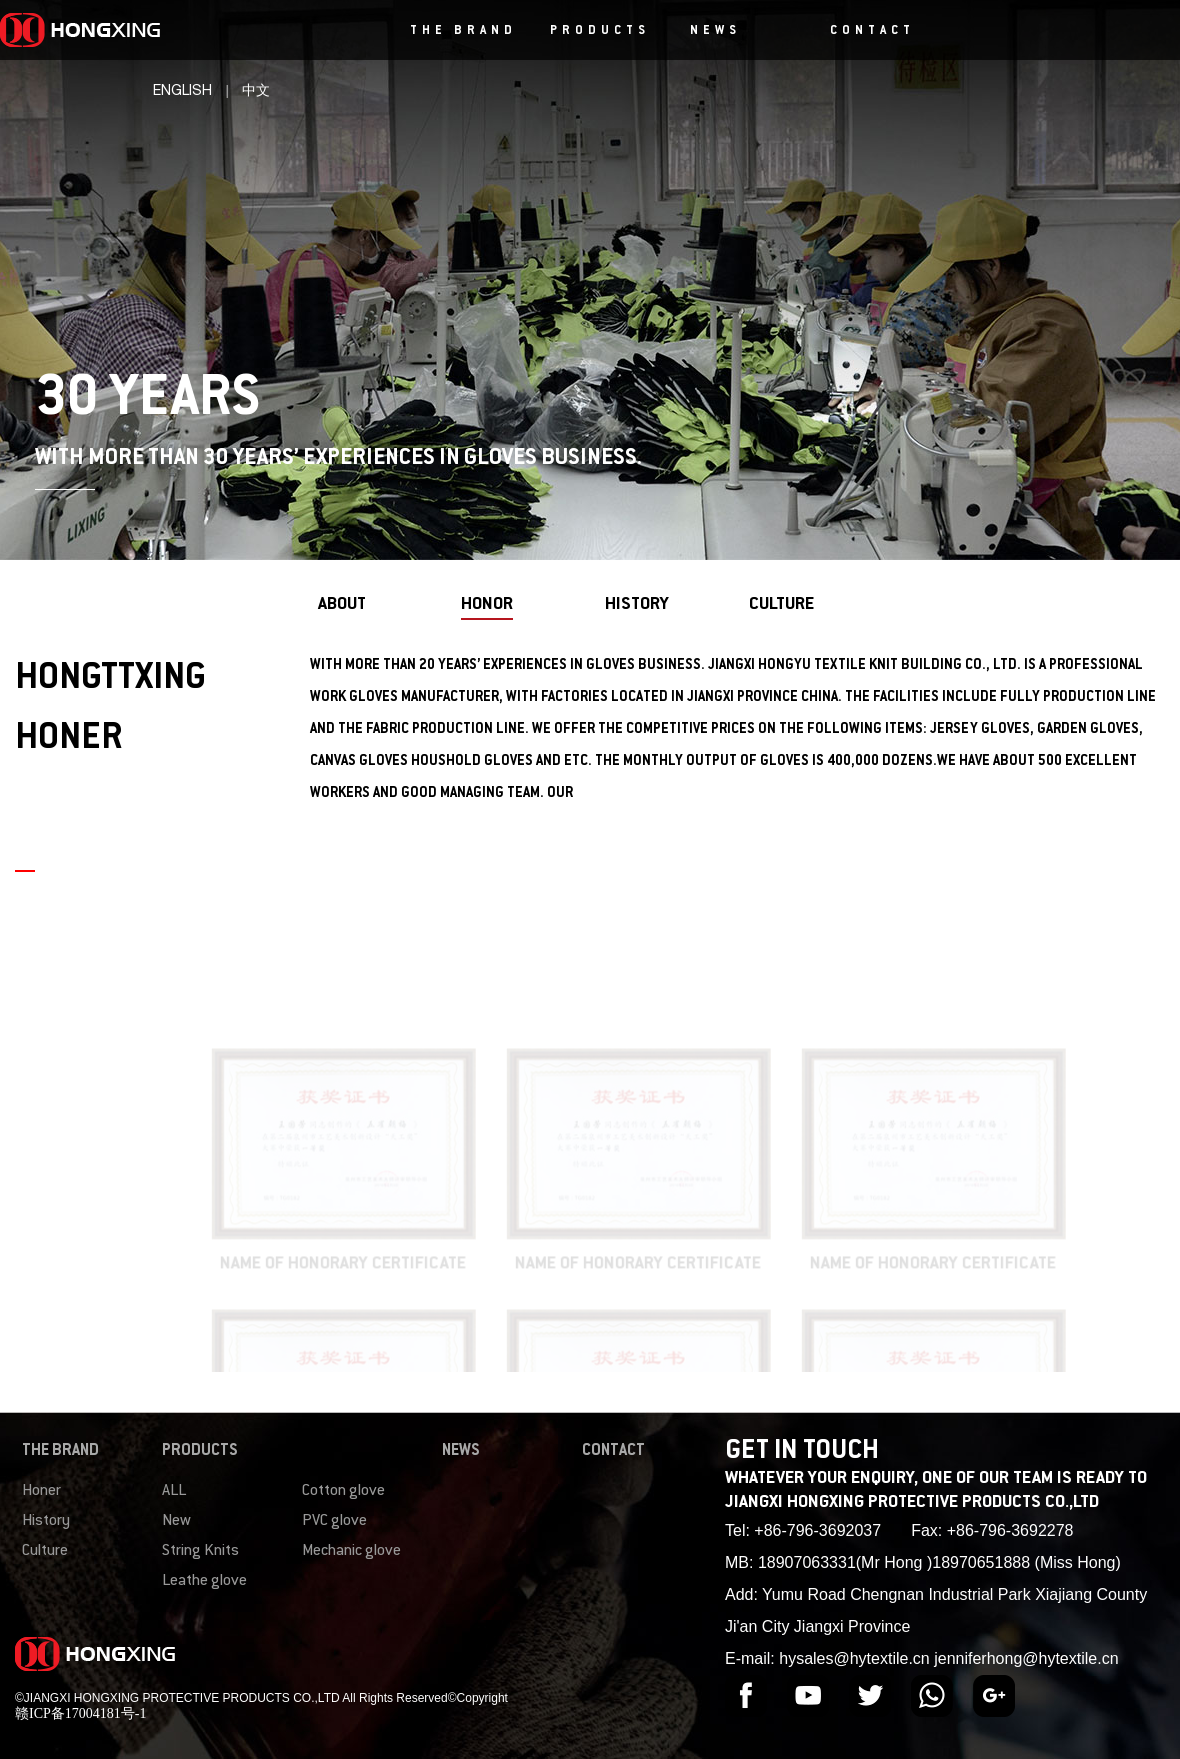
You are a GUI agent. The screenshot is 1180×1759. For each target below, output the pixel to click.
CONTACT (872, 31)
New (176, 1521)
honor (487, 605)
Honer (41, 1491)
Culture (45, 1551)
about (342, 605)
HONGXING (147, 30)
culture (781, 605)
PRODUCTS (600, 31)
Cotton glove (343, 1491)
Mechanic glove (351, 1551)
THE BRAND (463, 31)
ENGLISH (182, 91)
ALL (174, 1491)
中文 (256, 90)
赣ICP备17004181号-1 (80, 1713)
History (46, 1521)
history (637, 605)
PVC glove (334, 1521)
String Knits (200, 1551)
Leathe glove (204, 1581)
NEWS (715, 31)
